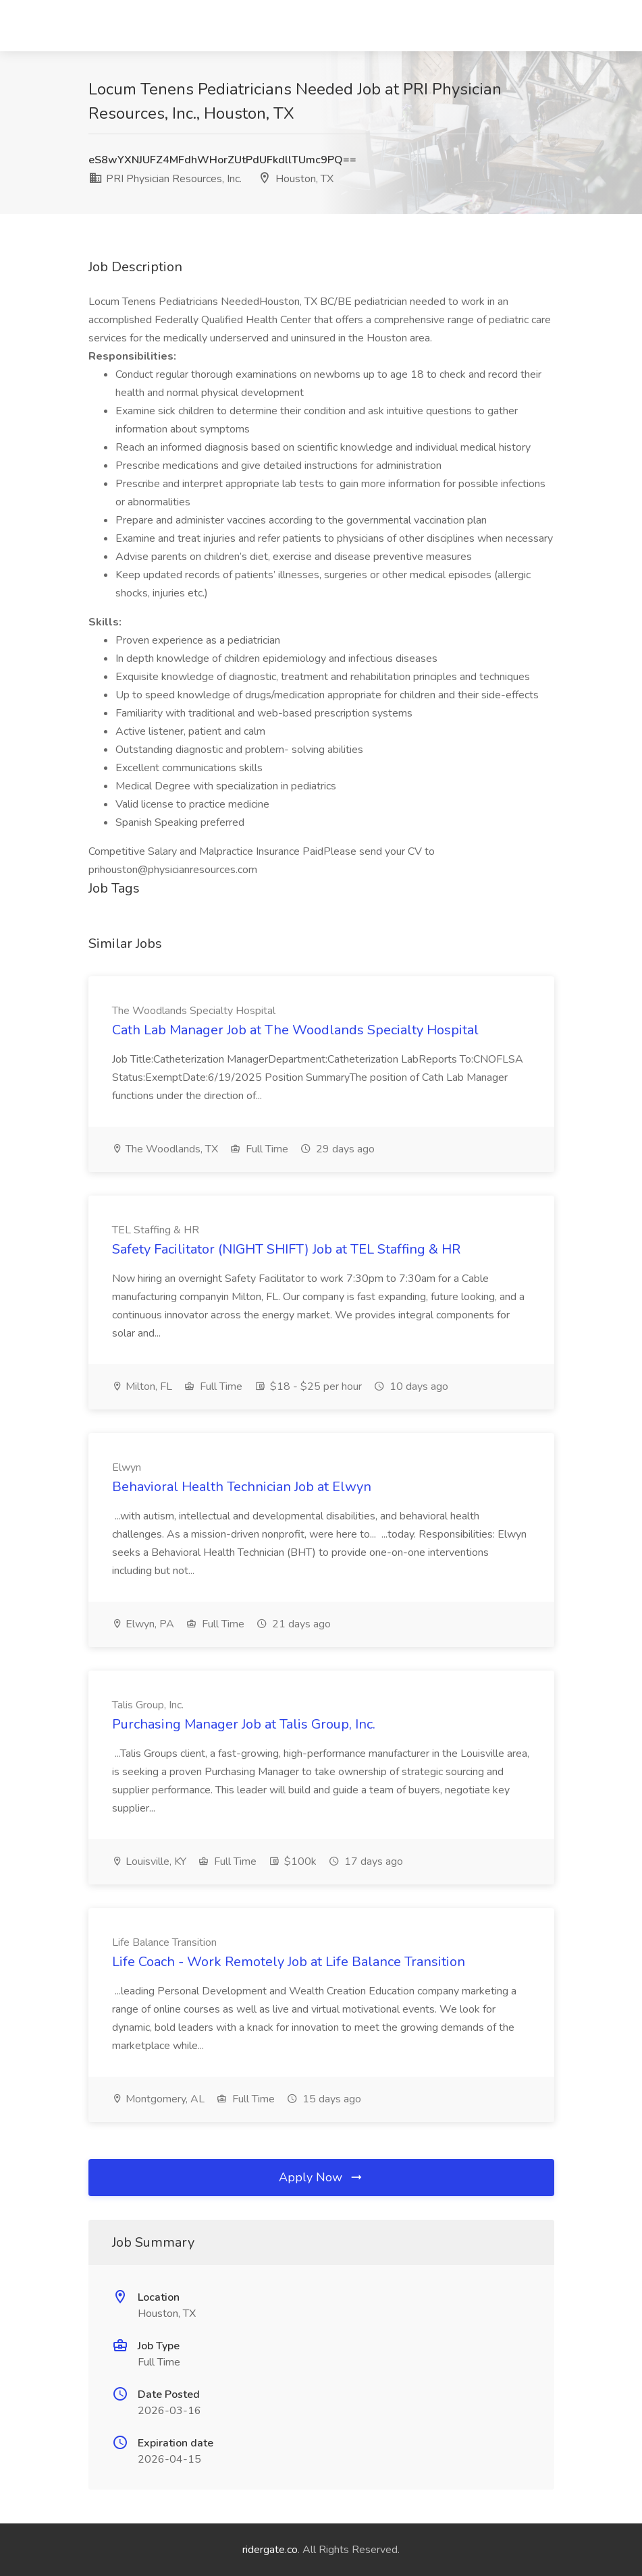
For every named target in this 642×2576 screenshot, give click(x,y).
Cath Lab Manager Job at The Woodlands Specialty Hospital (295, 1030)
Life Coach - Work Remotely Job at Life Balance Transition (288, 1962)
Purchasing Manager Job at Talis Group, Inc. (243, 1724)
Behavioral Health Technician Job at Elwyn (241, 1487)
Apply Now (321, 2177)
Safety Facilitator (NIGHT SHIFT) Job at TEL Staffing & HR (286, 1249)
